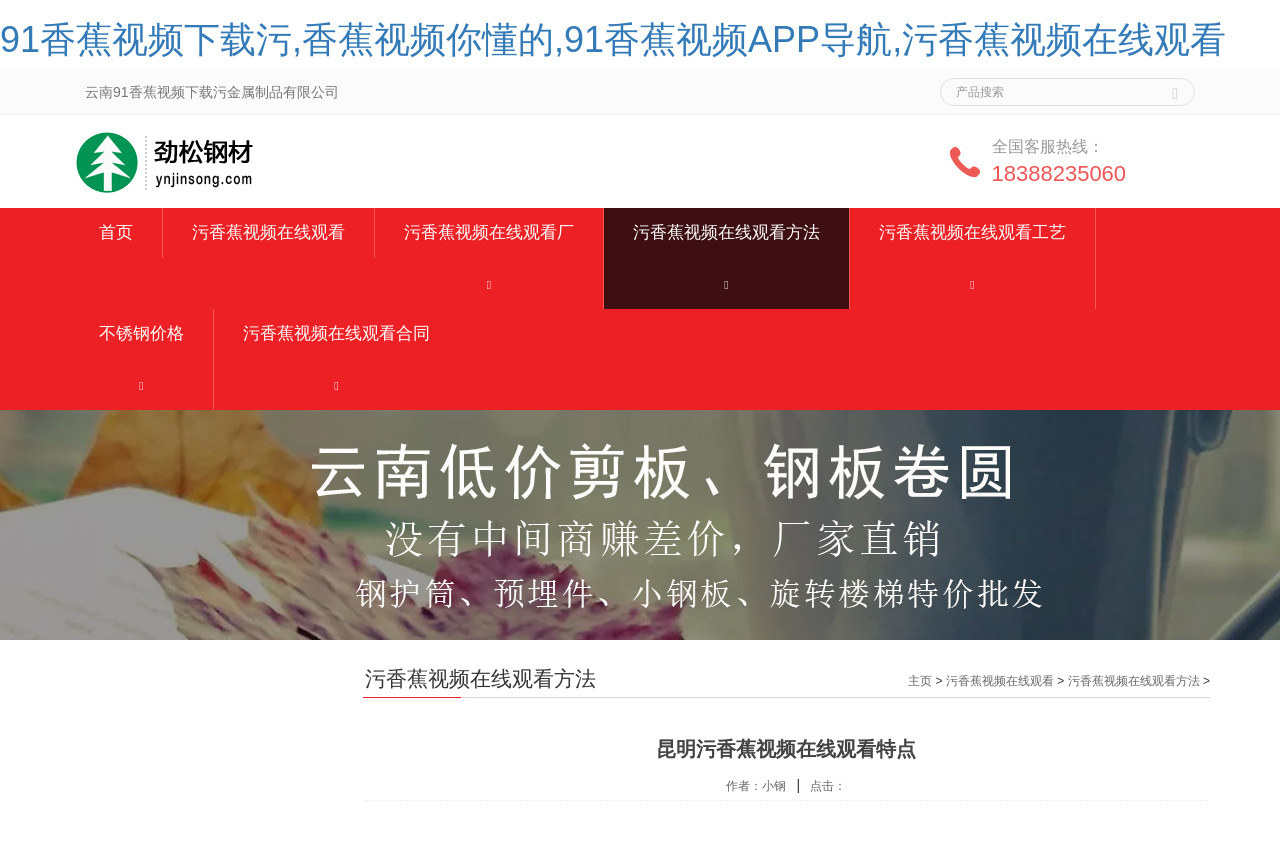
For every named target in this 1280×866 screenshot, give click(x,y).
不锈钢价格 (141, 333)
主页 (920, 681)
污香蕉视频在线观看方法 (726, 232)
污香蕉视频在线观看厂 (489, 232)
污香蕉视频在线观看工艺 (972, 232)
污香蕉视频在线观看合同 (336, 333)
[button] (489, 283)
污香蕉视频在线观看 (268, 232)
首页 (116, 232)
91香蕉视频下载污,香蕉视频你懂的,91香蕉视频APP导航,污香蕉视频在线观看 (613, 39)
